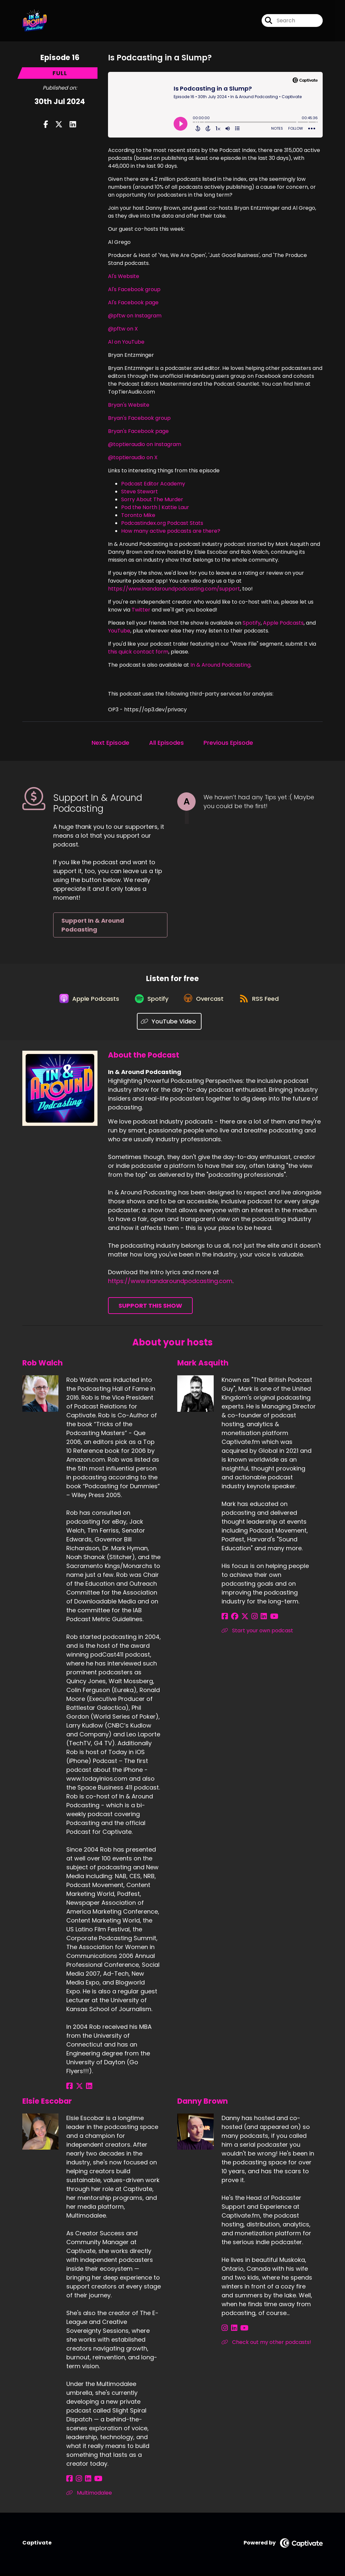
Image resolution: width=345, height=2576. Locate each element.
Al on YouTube (126, 342)
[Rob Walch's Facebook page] (69, 2089)
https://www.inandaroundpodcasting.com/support (174, 588)
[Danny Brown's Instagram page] (225, 2331)
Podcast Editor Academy (153, 483)
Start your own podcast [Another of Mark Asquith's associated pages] (257, 1633)
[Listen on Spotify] (150, 1000)
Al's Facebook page (133, 302)
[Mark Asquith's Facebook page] (225, 1619)
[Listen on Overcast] (205, 1000)
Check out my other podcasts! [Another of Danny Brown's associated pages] (266, 2345)
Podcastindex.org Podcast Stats (162, 523)
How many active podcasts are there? (170, 531)
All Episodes (166, 743)
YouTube (119, 630)
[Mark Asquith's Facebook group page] (232, 1619)
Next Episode (110, 743)
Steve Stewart (139, 491)
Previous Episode (228, 743)
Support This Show (150, 1308)
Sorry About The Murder (152, 499)
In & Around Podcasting (220, 665)
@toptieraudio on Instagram (144, 444)
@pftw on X (123, 329)
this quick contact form (138, 651)
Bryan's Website (128, 405)
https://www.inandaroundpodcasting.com (170, 1284)
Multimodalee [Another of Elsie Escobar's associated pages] (89, 2495)
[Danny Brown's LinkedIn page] (232, 2331)
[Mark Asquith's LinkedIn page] (257, 1619)
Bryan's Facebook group (139, 418)
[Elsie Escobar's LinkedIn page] (84, 2481)
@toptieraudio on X (133, 457)
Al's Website (123, 276)
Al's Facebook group (134, 289)
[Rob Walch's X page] (77, 2089)
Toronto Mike (138, 515)
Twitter (141, 609)
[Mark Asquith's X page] (241, 1619)
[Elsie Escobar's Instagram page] (77, 2481)
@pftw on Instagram (135, 315)
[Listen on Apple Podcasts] (86, 1000)
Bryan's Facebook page (138, 431)
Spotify (252, 623)
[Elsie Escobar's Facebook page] (69, 2481)
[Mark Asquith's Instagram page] (249, 1619)
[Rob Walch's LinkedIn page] (85, 2089)
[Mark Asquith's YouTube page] (265, 1619)
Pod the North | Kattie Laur (155, 507)
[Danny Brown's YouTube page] (241, 2331)
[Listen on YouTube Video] (169, 1024)
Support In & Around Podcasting (92, 925)
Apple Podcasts (283, 623)
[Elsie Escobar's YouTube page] (93, 2481)
